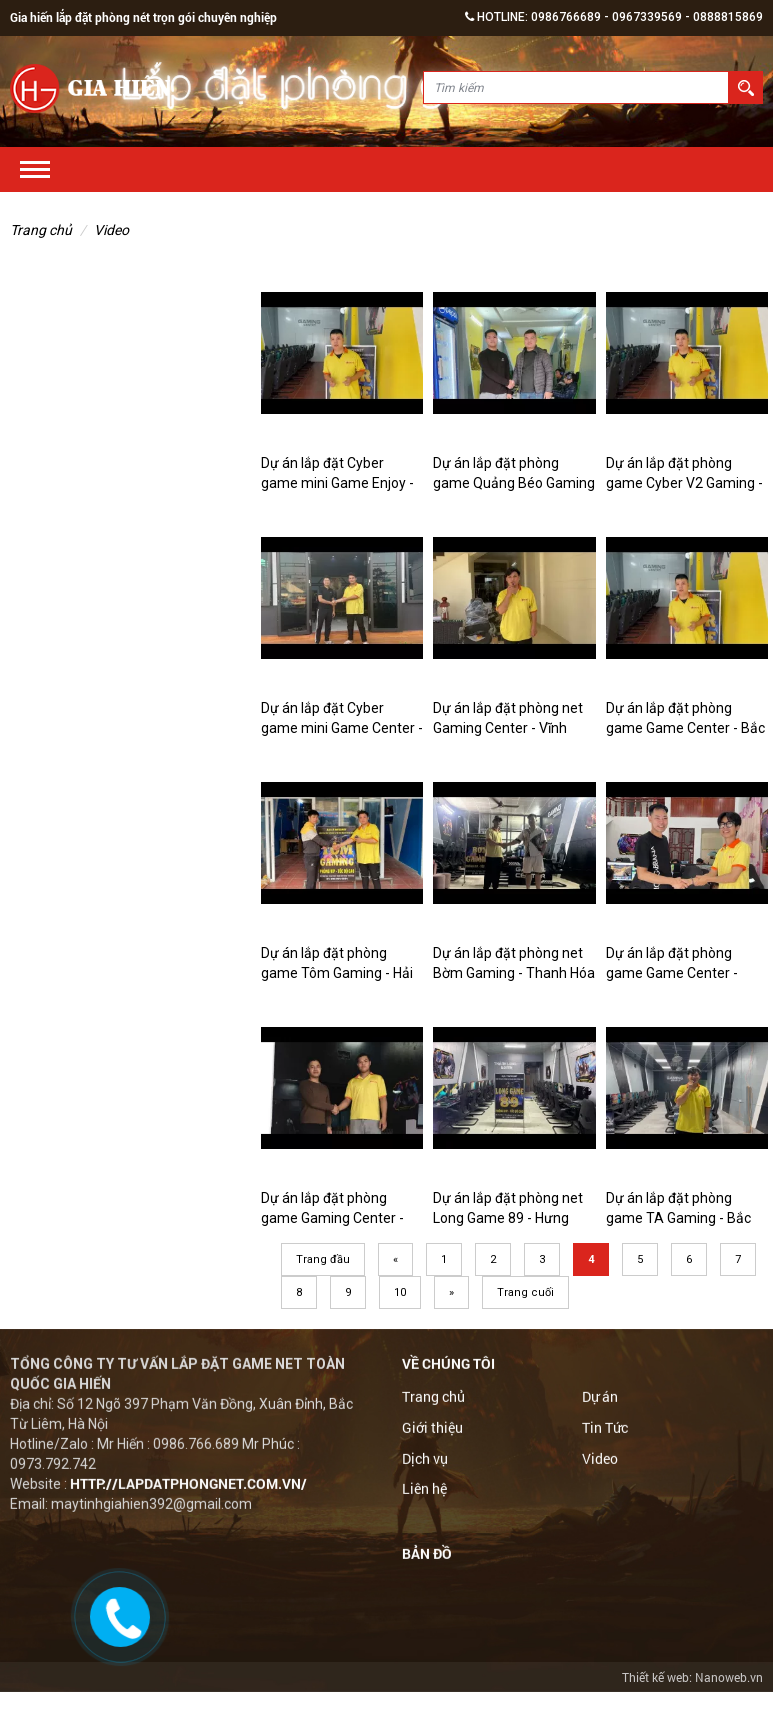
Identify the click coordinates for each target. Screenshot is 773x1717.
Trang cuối (525, 1292)
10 (400, 1292)
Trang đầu (323, 1259)
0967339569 (647, 17)
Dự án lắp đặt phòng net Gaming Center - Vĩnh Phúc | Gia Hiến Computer (512, 728)
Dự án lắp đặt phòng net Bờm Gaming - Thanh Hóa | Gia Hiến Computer (514, 973)
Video (111, 230)
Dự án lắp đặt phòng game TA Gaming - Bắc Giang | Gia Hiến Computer (687, 1218)
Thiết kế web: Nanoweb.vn (692, 1677)
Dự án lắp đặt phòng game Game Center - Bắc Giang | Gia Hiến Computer (687, 728)
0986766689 (566, 17)
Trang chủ (41, 230)
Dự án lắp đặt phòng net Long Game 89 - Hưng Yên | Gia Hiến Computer (508, 1218)
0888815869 (728, 17)
